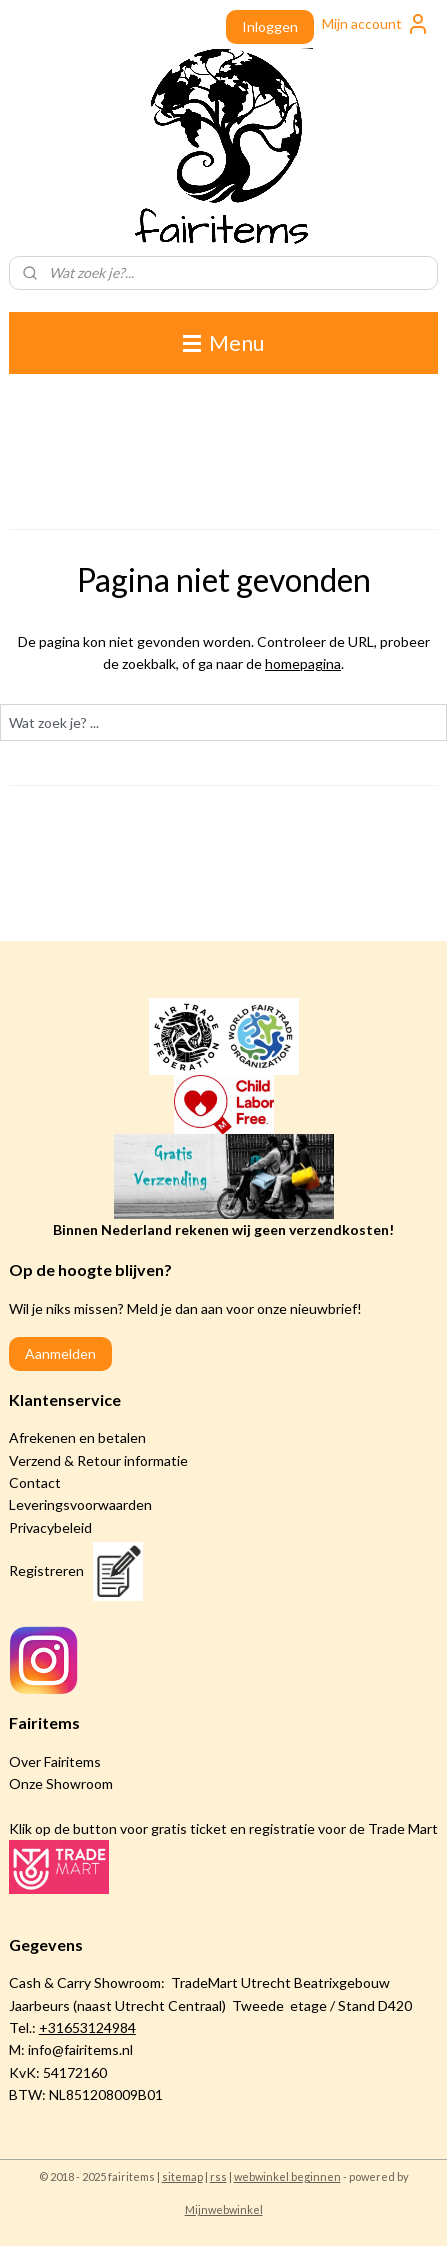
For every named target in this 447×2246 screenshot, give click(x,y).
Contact (35, 1482)
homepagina (303, 663)
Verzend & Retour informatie (98, 1460)
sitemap (182, 2176)
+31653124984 (87, 2027)
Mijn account (376, 24)
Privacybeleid (50, 1527)
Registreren (46, 1570)
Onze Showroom (61, 1783)
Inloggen (270, 26)
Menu (223, 342)
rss (218, 2176)
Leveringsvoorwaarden (80, 1504)
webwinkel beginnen (287, 2176)
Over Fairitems (55, 1761)
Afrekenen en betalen (77, 1437)
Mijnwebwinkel (224, 2209)
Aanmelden (60, 1353)
